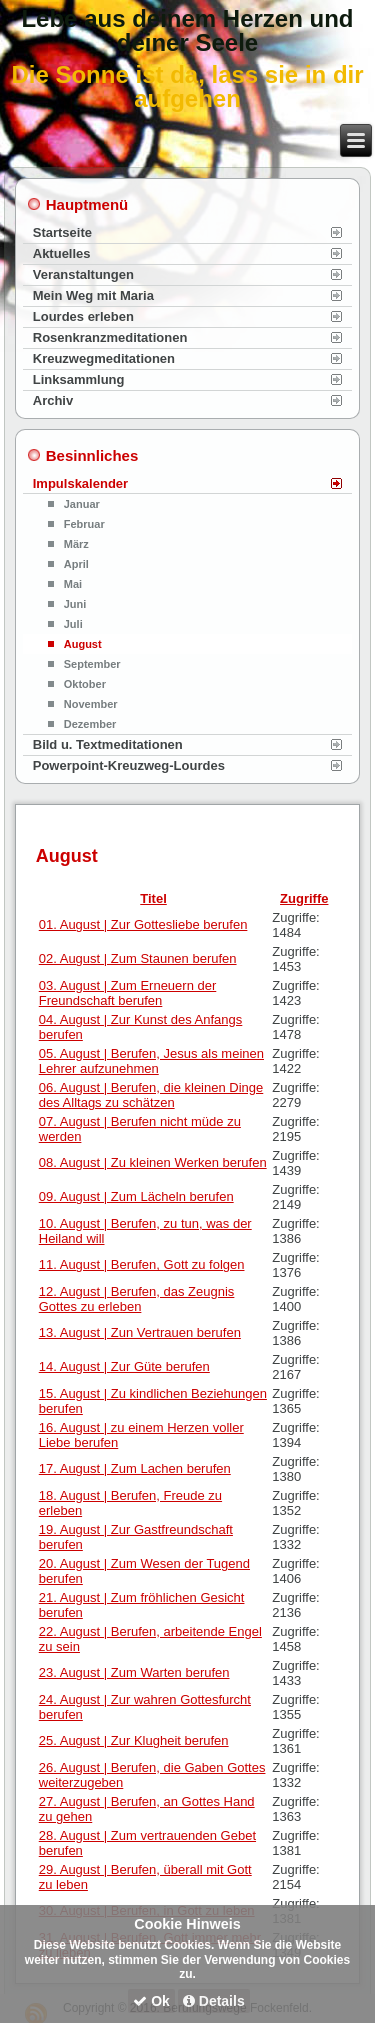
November (91, 704)
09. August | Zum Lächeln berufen (136, 1196)
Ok (151, 2001)
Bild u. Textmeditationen (108, 744)
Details (214, 2001)
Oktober (85, 684)
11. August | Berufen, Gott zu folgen (142, 1264)
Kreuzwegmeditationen (104, 358)
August (83, 644)
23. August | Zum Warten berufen (134, 1672)
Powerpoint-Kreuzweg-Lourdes (129, 765)
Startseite (62, 232)
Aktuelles (62, 253)
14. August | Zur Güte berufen (124, 1366)
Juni (75, 604)
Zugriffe (304, 898)
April (76, 564)
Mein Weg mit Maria (93, 295)
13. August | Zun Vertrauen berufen (140, 1332)
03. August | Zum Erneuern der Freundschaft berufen (128, 993)
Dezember (90, 724)
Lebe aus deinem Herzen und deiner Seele (187, 30)
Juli (73, 624)
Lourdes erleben (83, 316)
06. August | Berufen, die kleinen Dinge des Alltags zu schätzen (151, 1095)
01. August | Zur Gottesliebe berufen (143, 924)
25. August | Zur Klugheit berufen (134, 1740)
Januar (82, 504)
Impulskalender (80, 483)
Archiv (53, 400)
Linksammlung (79, 379)
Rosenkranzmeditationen (110, 337)
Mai (73, 584)
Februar (84, 524)
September (92, 664)
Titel (153, 898)
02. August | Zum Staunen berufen (138, 958)
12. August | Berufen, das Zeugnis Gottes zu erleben (137, 1299)
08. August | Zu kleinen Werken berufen (153, 1162)
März (76, 544)
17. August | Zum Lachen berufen (135, 1468)
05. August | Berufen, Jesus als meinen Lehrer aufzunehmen (151, 1061)
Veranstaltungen (83, 274)
